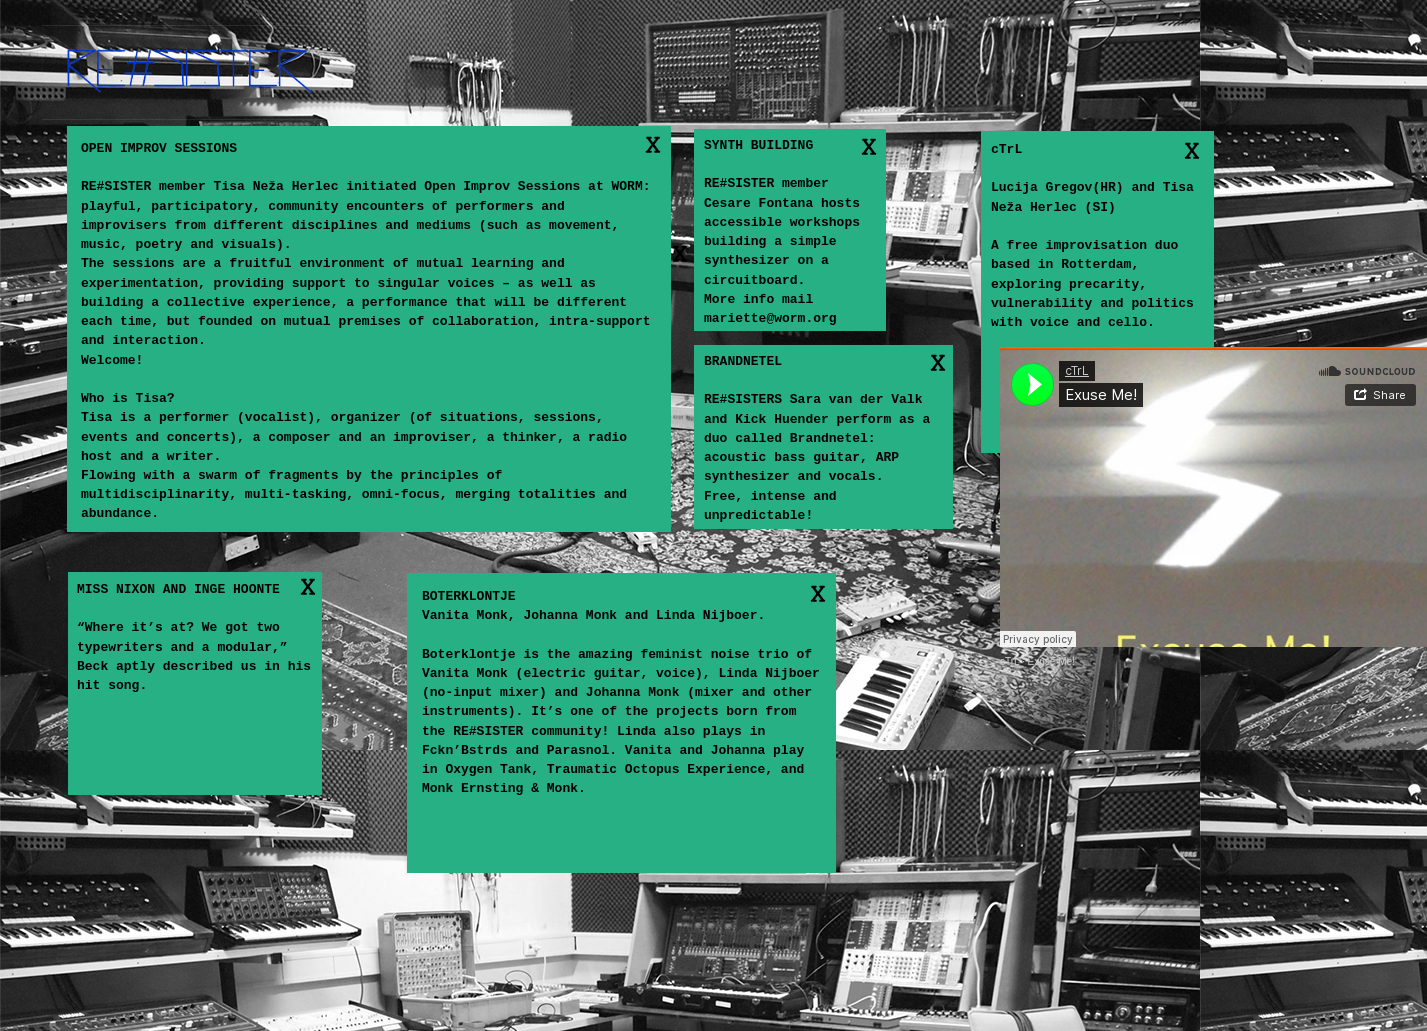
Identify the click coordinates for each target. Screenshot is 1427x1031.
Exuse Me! (1051, 661)
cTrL (1009, 661)
